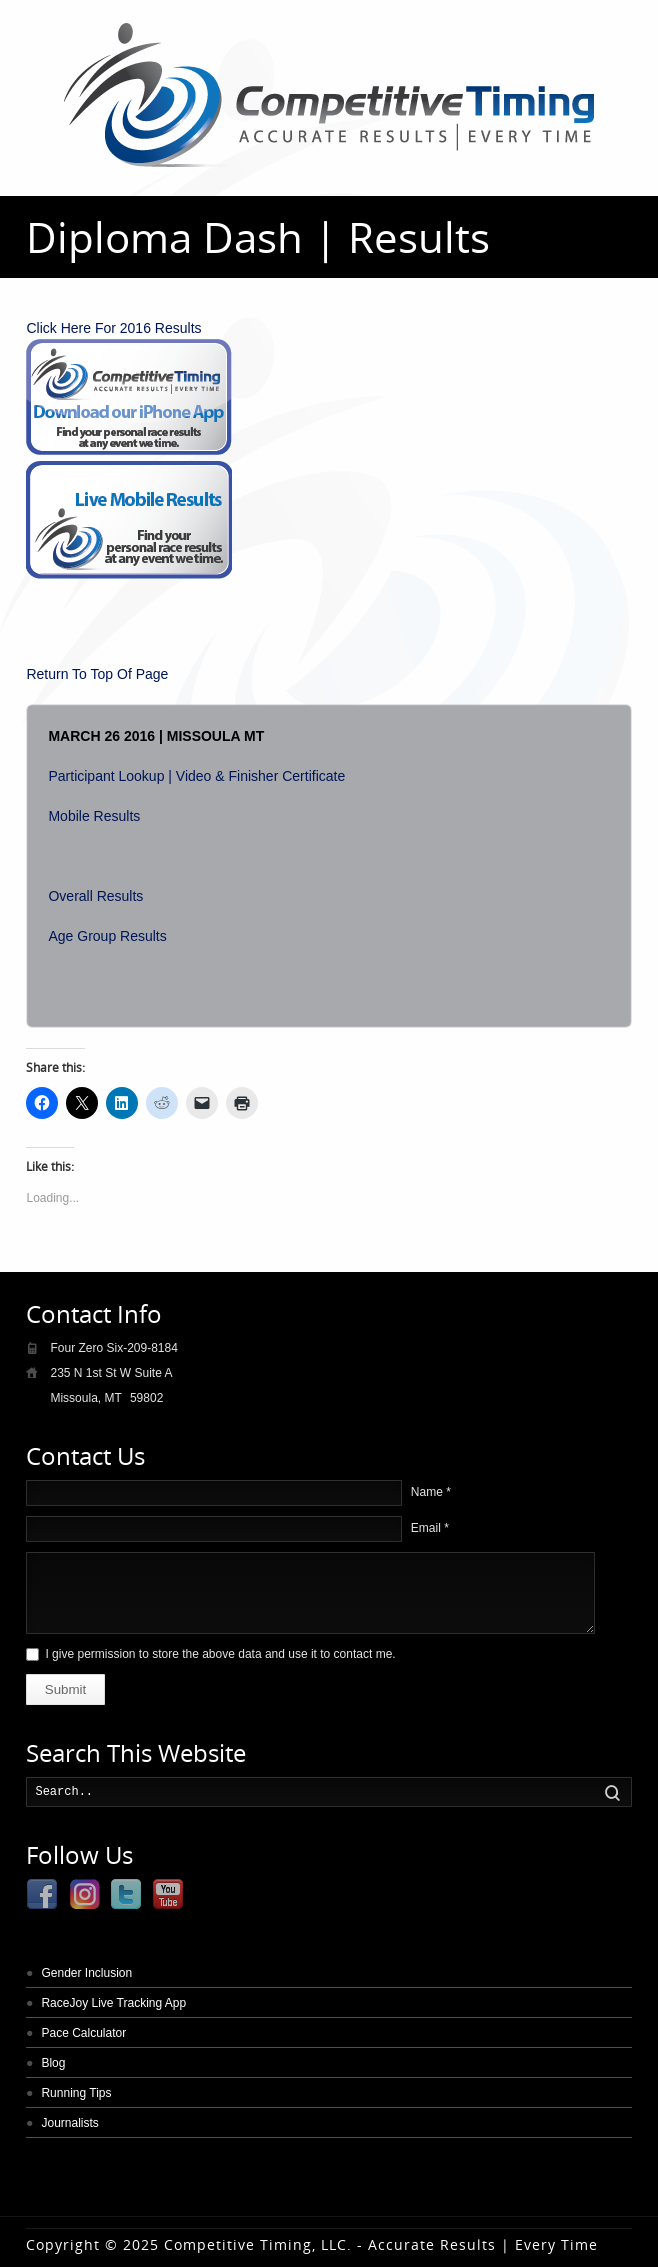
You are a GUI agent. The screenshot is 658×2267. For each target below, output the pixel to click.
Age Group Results (107, 936)
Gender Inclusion (86, 1973)
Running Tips (76, 2093)
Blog (53, 2063)
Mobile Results (94, 816)
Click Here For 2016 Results (113, 328)
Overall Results (95, 896)
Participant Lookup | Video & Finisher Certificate (196, 776)
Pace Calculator (83, 2033)
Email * (430, 1528)
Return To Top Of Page (97, 674)
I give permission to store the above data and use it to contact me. (220, 1654)
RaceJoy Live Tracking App (113, 2003)
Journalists (69, 2123)
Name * (431, 1492)
